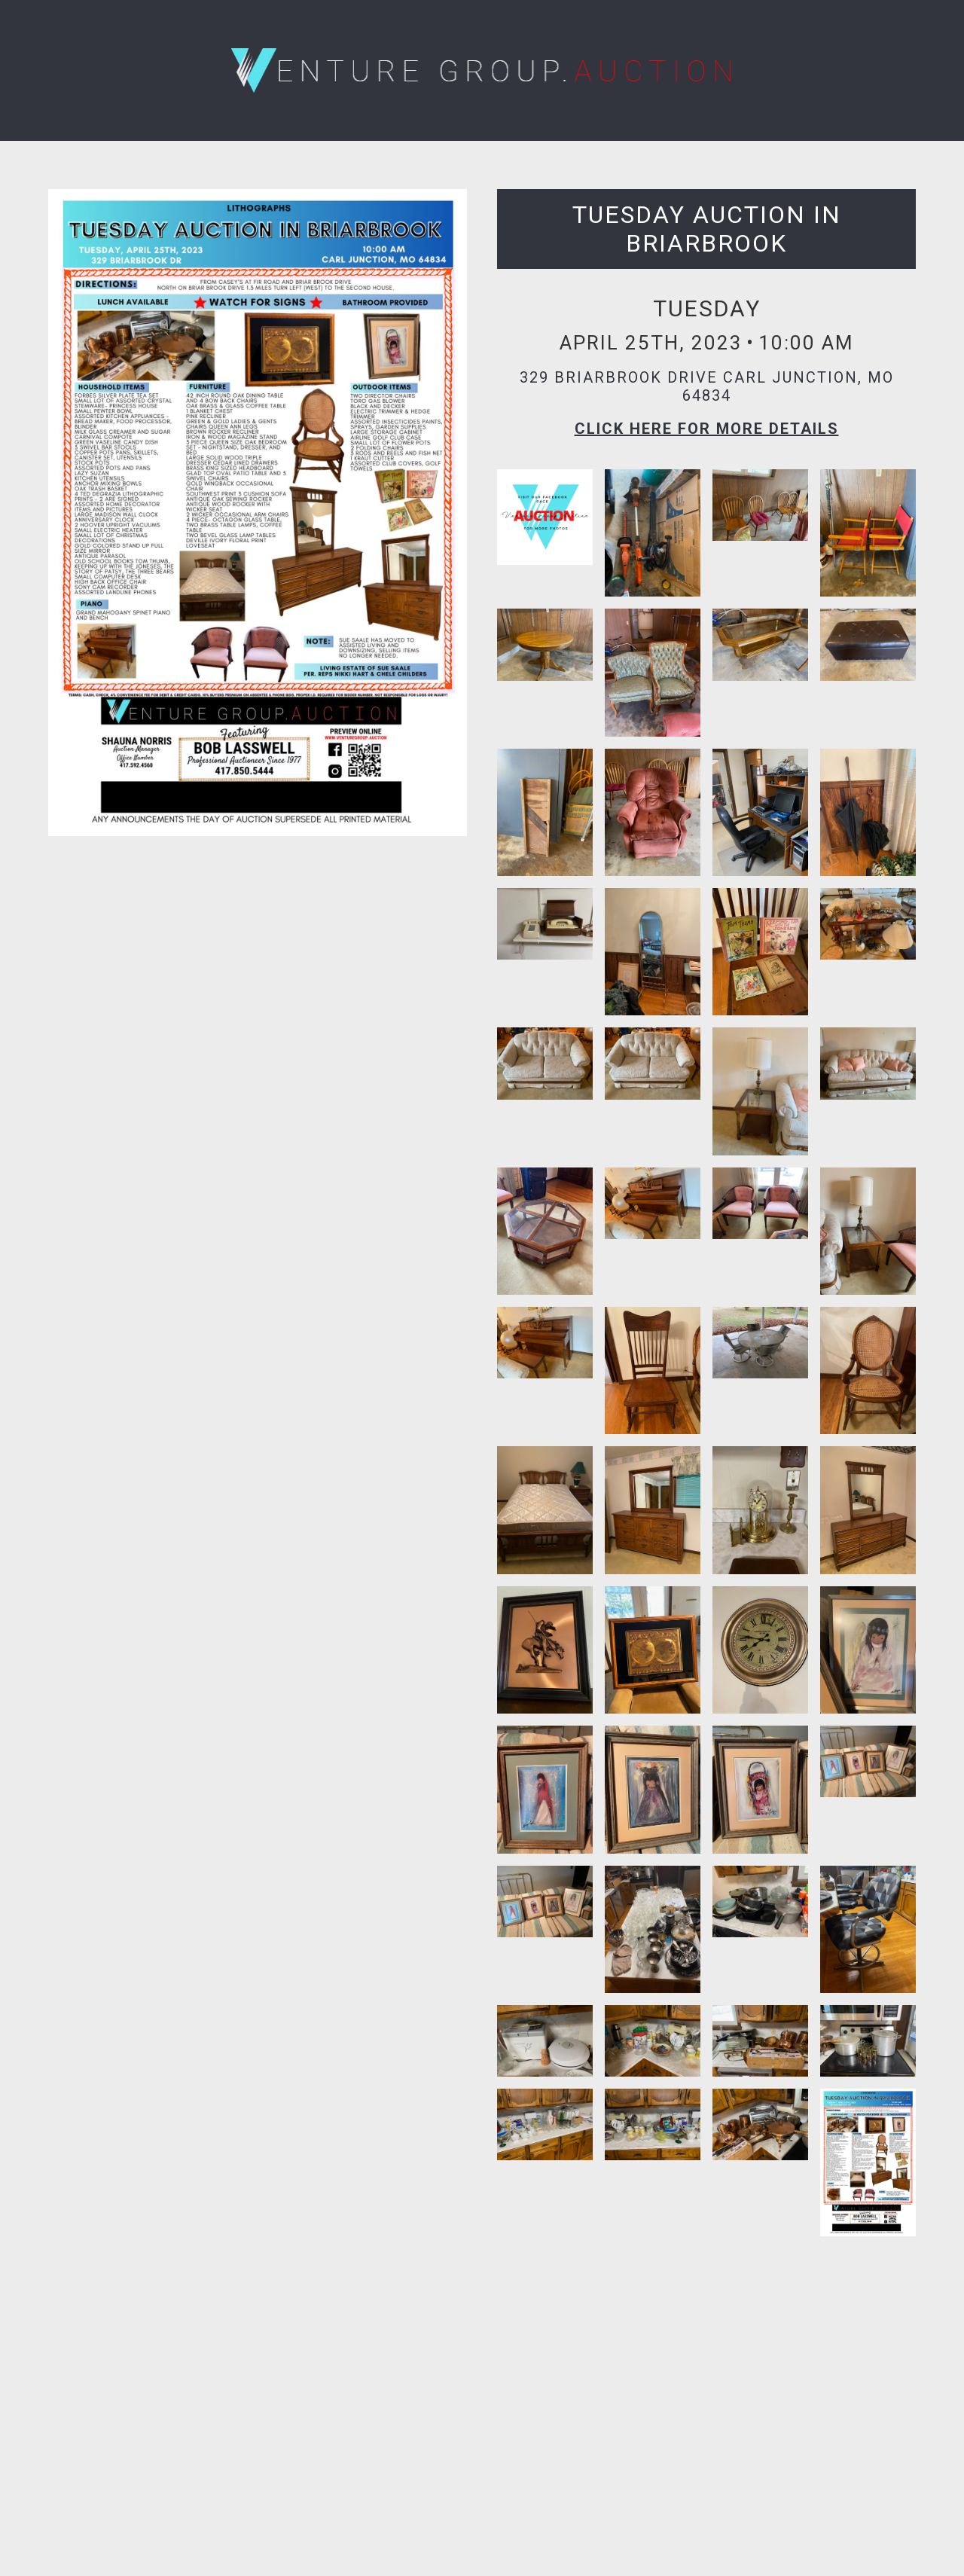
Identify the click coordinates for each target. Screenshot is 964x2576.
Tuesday (707, 308)
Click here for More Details (707, 429)
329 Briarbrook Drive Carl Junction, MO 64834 (707, 386)
